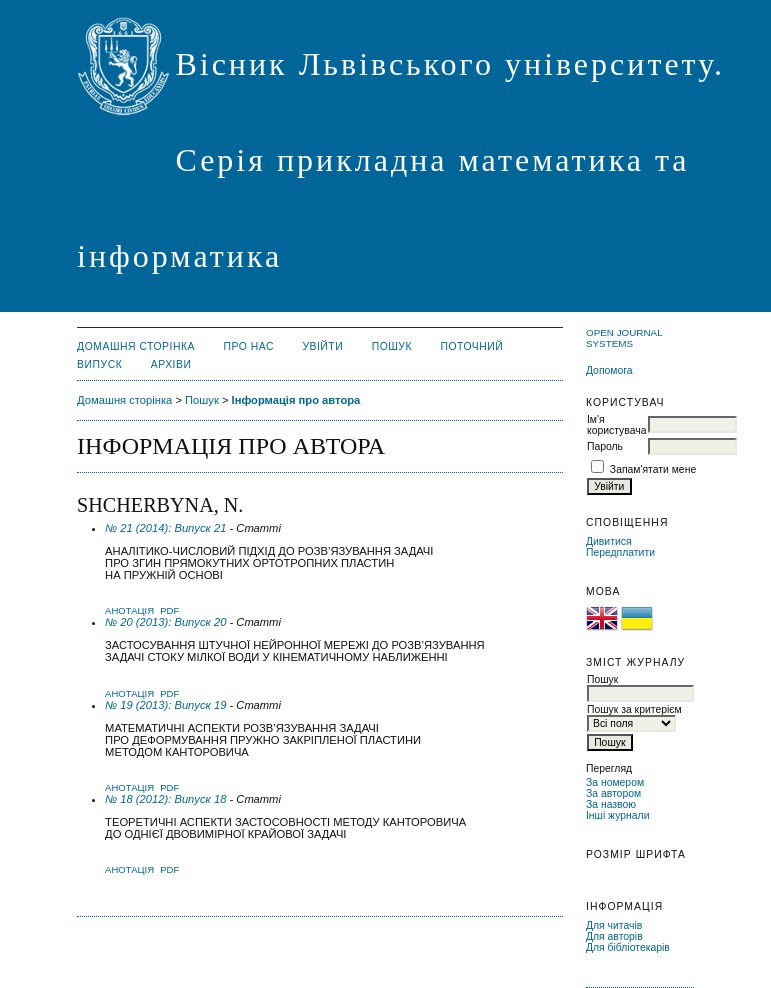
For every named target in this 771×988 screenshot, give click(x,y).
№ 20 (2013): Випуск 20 (165, 622)
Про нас (248, 346)
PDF (169, 610)
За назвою (611, 804)
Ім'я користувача (616, 425)
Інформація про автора (296, 400)
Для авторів (614, 936)
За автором (613, 793)
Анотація (129, 610)
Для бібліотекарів (628, 947)
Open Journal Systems (624, 338)
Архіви (171, 364)
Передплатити (620, 552)
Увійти (322, 346)
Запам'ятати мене (653, 469)
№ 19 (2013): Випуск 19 (165, 705)
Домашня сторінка (136, 346)
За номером (615, 782)
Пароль (605, 446)
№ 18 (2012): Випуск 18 (165, 799)
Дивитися (609, 541)
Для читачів (614, 925)
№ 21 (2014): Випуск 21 (165, 528)
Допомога (609, 370)
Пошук (392, 346)
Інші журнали (617, 815)
